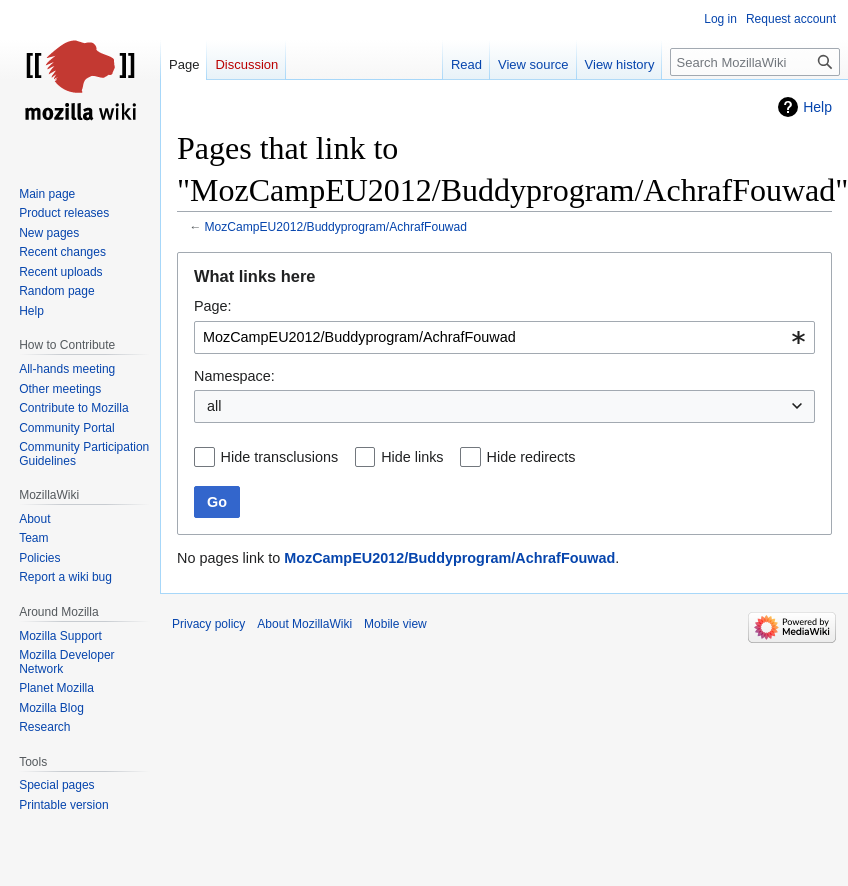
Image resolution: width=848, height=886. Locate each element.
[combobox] (504, 337)
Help (817, 107)
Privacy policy (208, 624)
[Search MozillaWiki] (755, 62)
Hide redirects (531, 457)
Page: (213, 306)
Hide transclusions (280, 457)
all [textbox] (214, 406)
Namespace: (234, 376)
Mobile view (395, 624)
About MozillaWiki (304, 624)
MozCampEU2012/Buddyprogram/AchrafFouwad (336, 227)
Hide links (412, 457)
